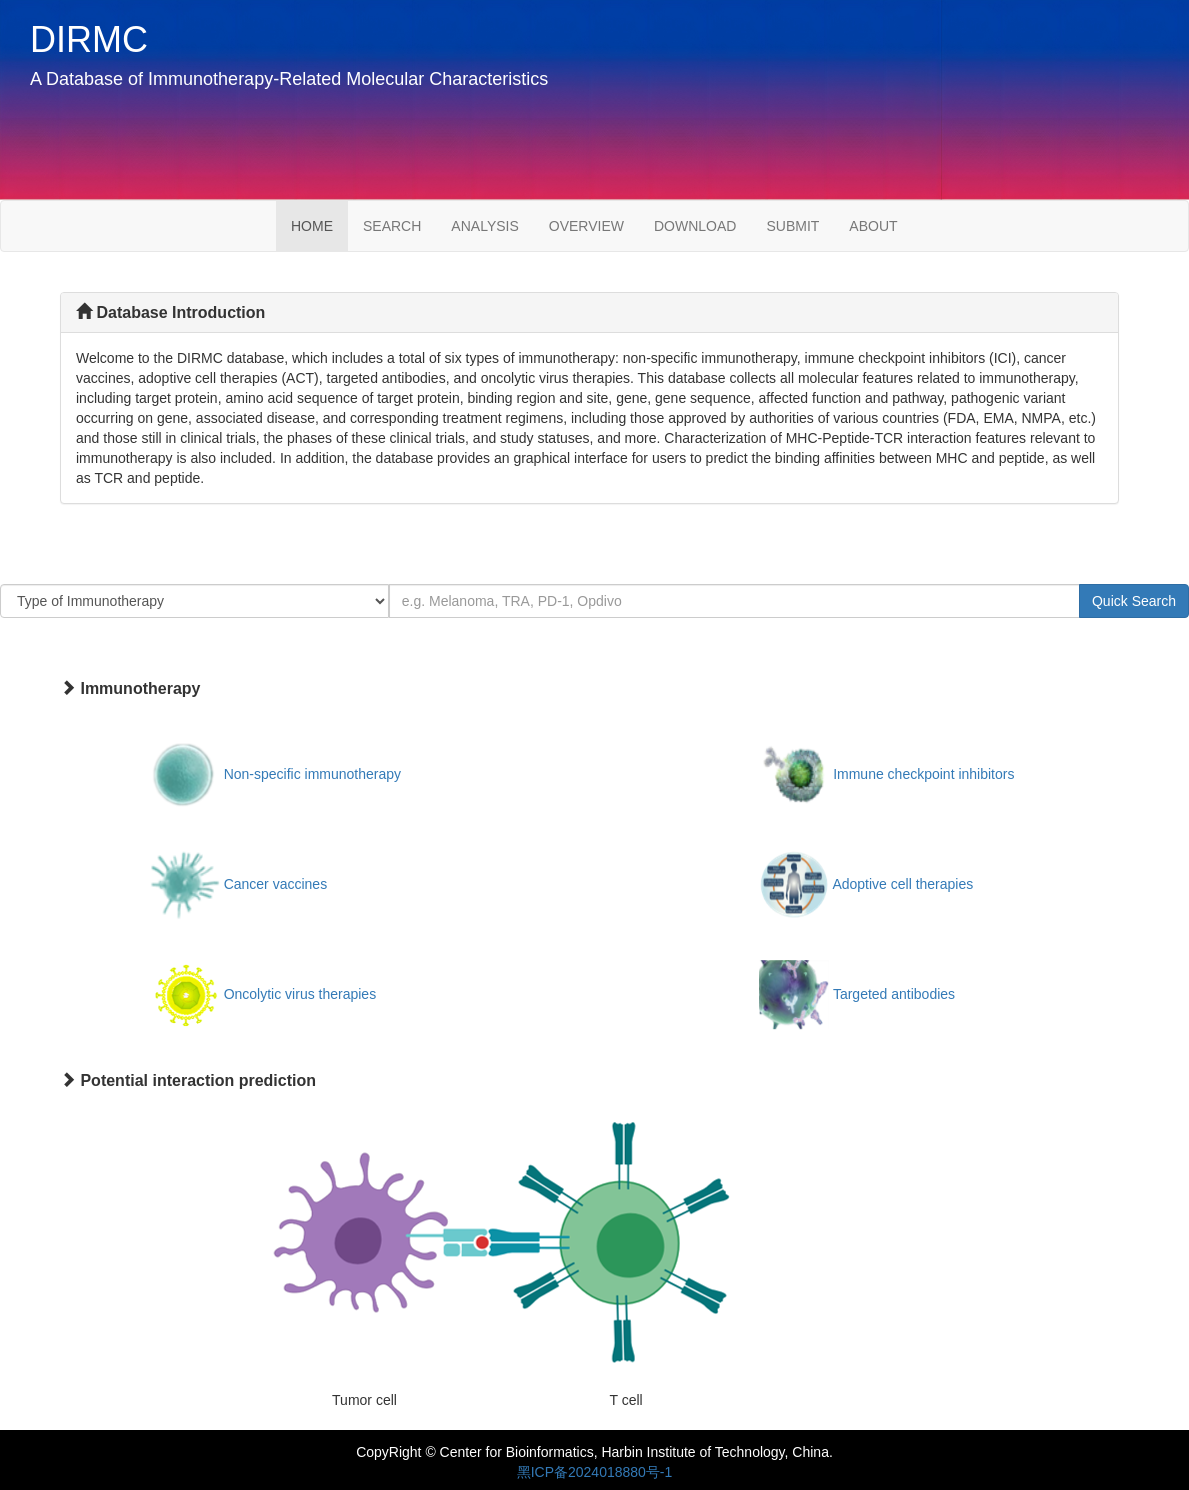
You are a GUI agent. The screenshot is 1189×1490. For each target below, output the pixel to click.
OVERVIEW (586, 226)
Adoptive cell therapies (902, 884)
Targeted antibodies (894, 994)
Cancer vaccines (276, 884)
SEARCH (392, 226)
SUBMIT (792, 226)
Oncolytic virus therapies (300, 994)
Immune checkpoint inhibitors (923, 774)
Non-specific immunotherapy (312, 774)
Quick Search (1134, 601)
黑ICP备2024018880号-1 (595, 1472)
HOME (319, 224)
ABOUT (873, 226)
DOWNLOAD (695, 226)
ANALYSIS (484, 226)
